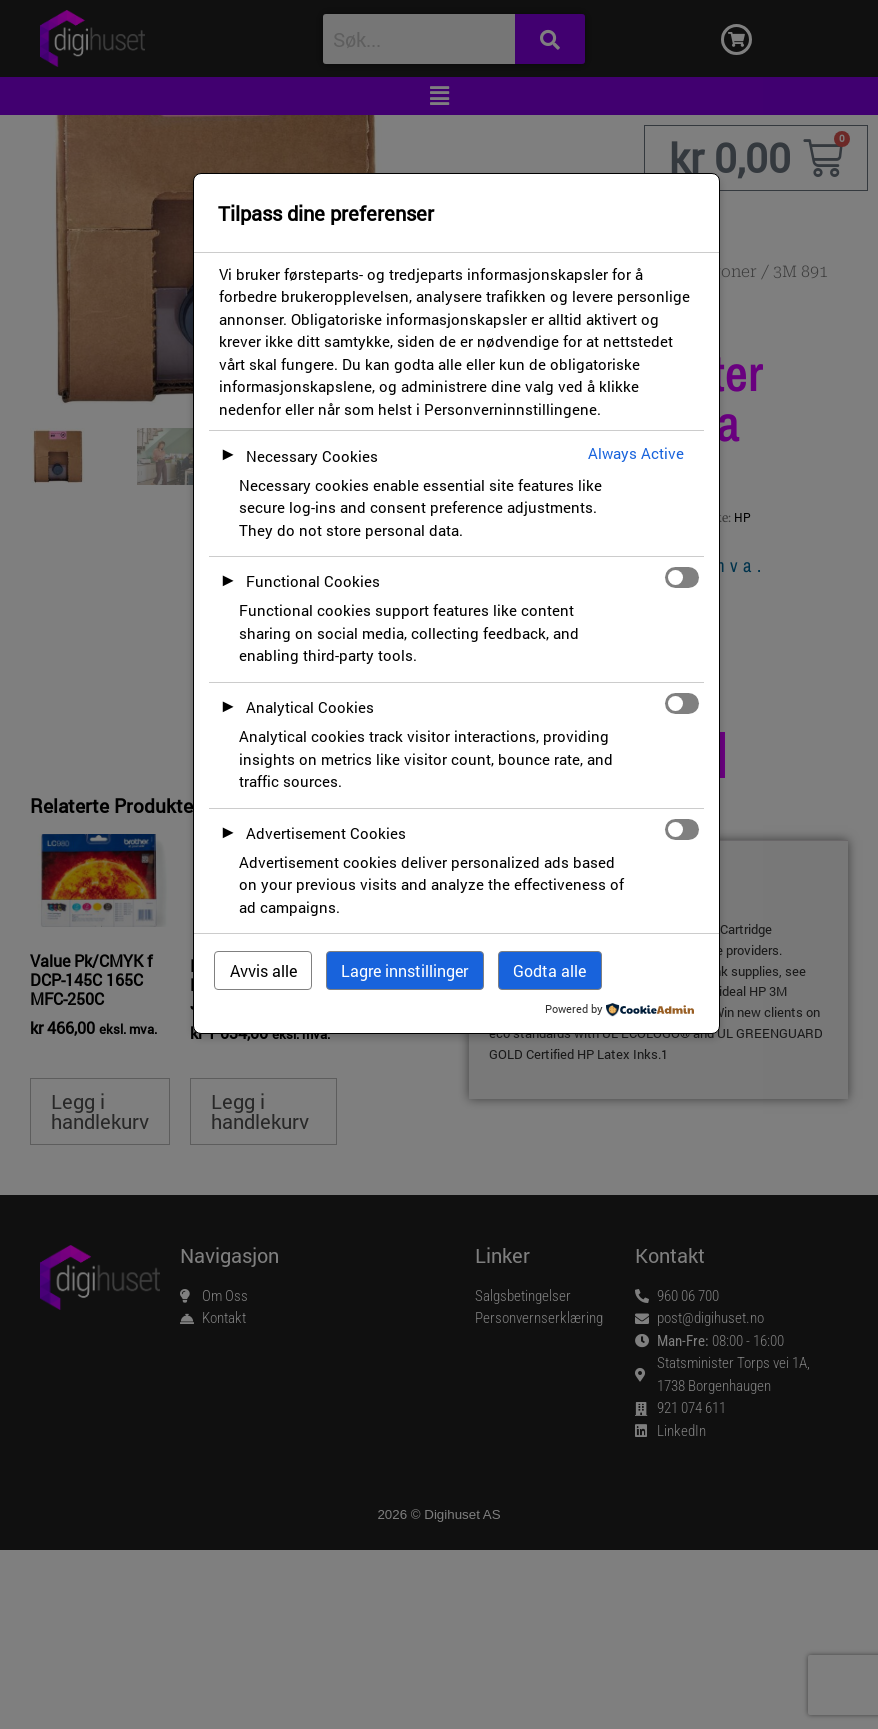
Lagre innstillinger (404, 970)
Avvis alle (263, 970)
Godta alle (549, 970)
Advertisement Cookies (326, 833)
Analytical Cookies (310, 707)
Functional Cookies (313, 581)
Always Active (636, 453)
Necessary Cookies (312, 456)
